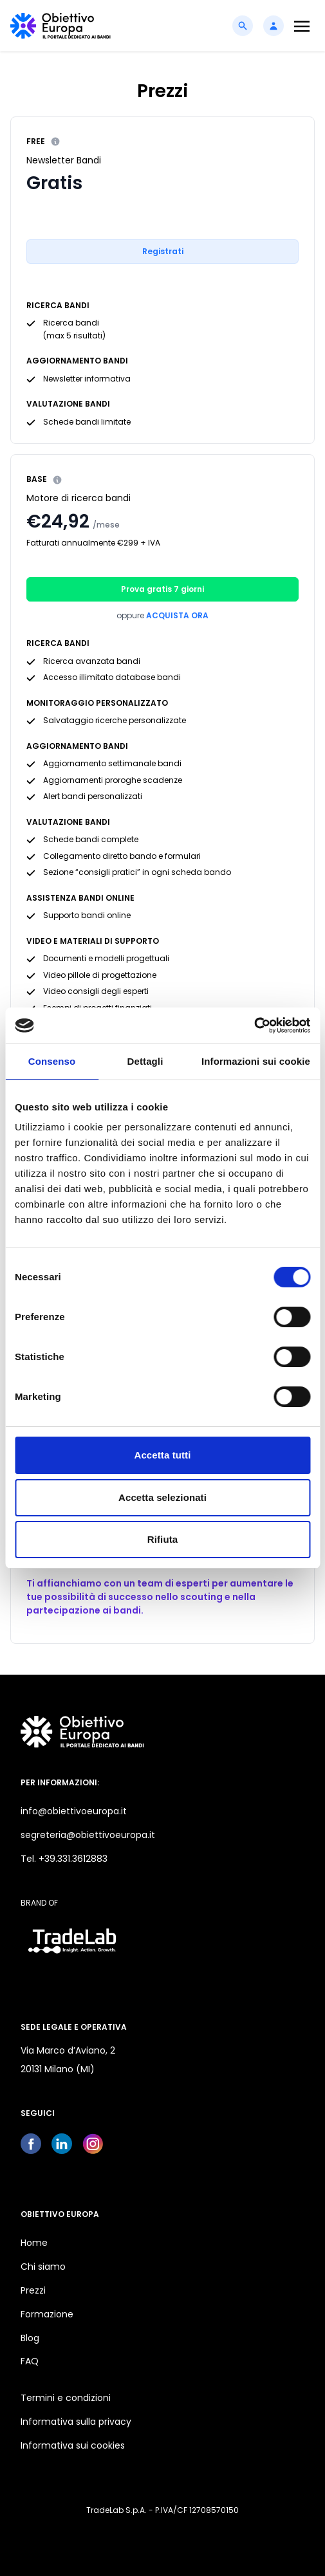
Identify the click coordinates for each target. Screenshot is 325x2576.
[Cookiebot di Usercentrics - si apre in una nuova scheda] (254, 1025)
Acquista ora (177, 615)
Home (34, 2242)
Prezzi (33, 2290)
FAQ (30, 2361)
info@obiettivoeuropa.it (74, 1811)
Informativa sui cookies (73, 2445)
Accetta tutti (163, 1454)
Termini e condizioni (66, 2397)
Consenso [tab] (51, 1061)
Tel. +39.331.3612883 (64, 1858)
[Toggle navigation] (302, 26)
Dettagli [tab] (145, 1061)
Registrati (162, 251)
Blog (30, 2338)
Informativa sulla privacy (76, 2421)
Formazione (47, 2314)
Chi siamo (43, 2266)
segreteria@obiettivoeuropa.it (88, 1834)
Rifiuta (162, 1539)
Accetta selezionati (162, 1497)
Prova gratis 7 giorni (162, 589)
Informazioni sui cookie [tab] (255, 1061)
